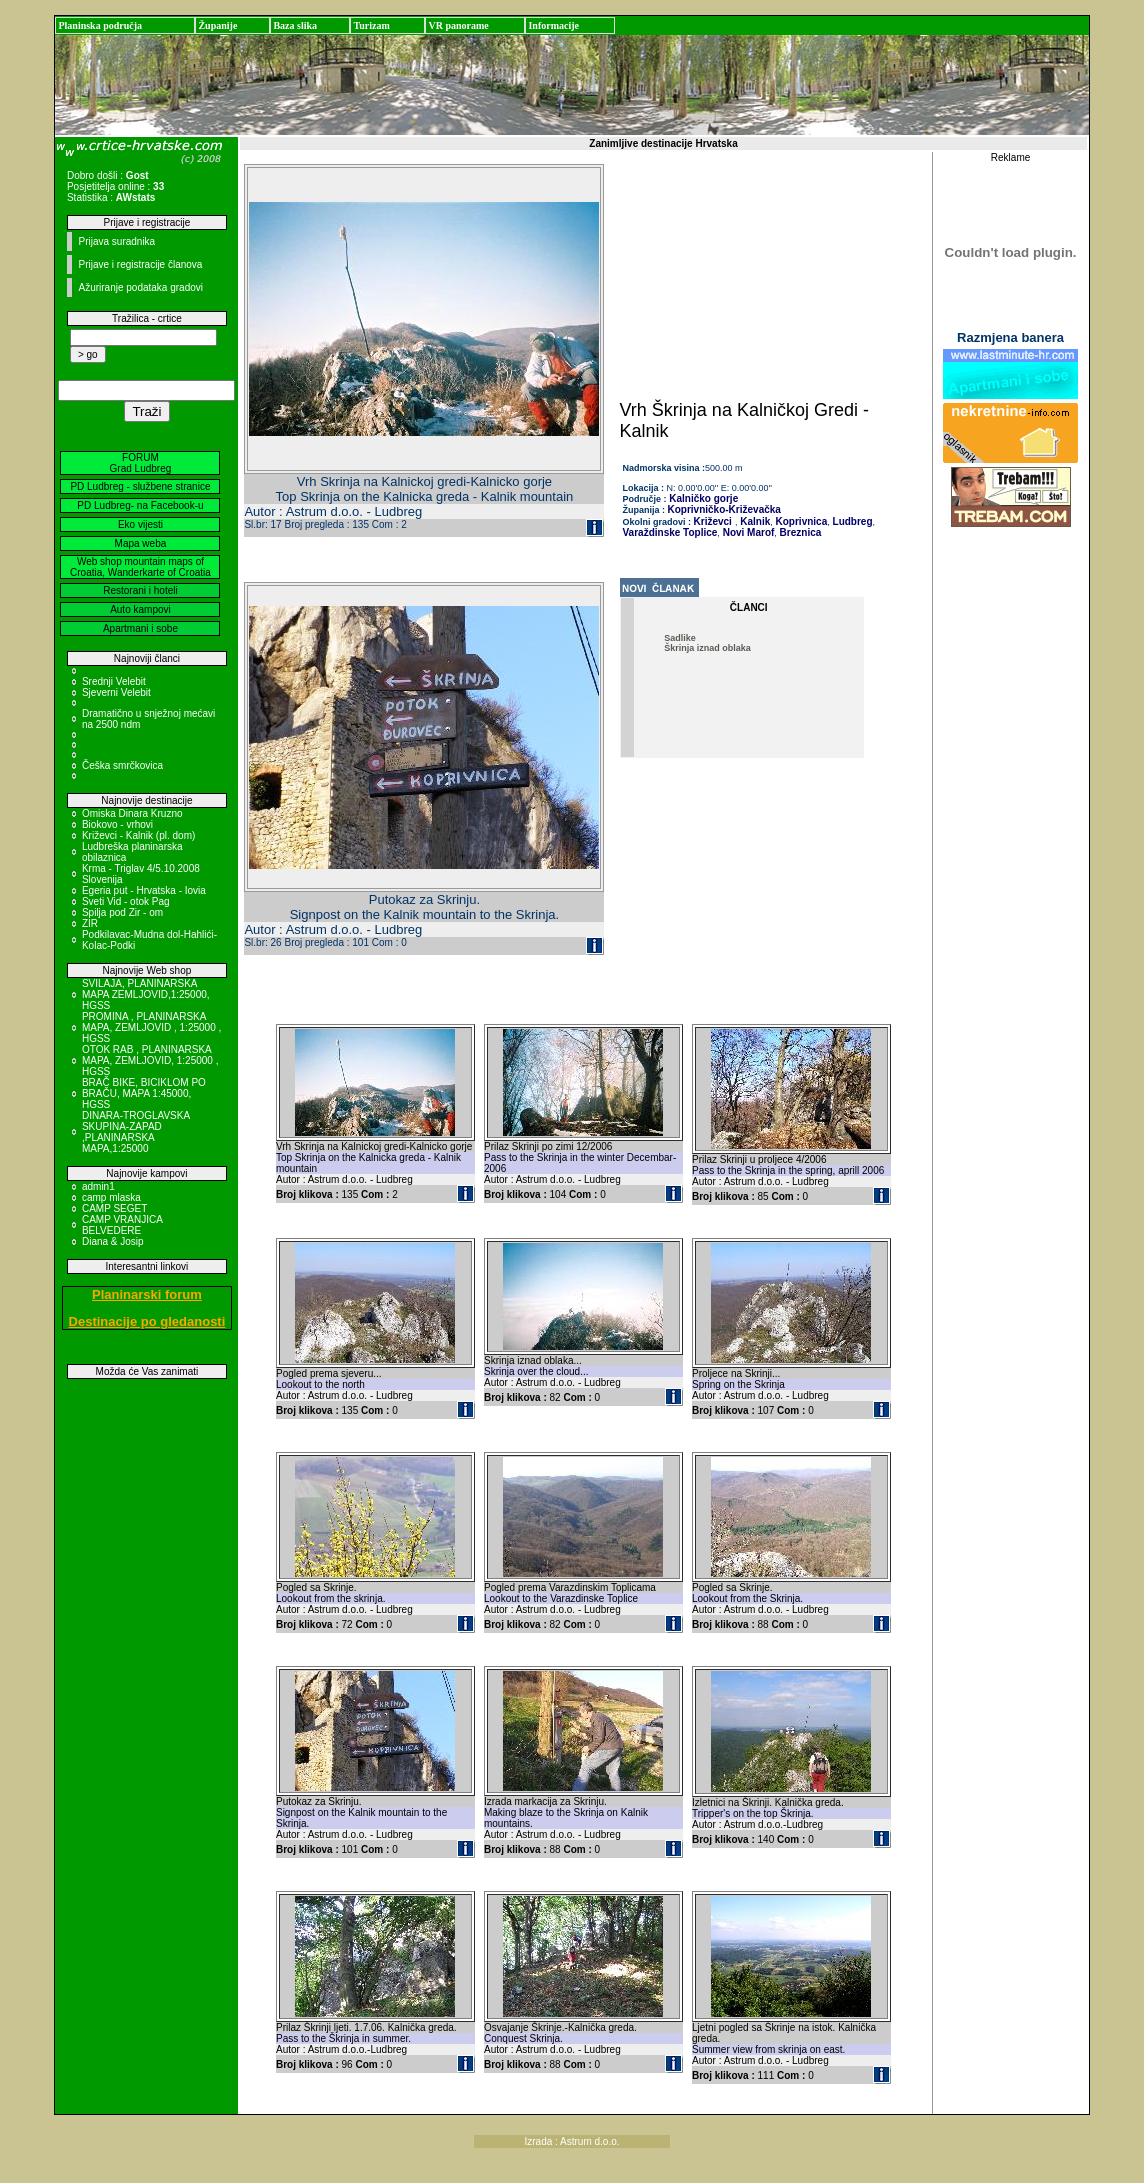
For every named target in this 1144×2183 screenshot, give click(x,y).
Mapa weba (141, 543)
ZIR (90, 923)
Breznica (799, 532)
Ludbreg (851, 521)
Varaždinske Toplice (670, 532)
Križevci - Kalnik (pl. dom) (138, 835)
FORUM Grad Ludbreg (141, 463)
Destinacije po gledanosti (147, 1321)
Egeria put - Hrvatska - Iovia (144, 890)
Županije (217, 25)
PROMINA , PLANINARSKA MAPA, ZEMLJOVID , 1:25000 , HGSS (151, 1027)
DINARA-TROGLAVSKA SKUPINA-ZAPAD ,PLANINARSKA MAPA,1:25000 (136, 1132)
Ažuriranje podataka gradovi (140, 287)
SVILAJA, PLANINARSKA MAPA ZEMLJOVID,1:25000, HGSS (146, 994)
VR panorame (458, 25)
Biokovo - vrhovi (117, 824)
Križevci (713, 521)
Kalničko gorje (703, 498)
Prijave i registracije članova (140, 264)
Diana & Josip (113, 1241)
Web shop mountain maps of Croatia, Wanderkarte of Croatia (140, 567)
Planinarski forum (147, 1294)
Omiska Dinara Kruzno (132, 813)
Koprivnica (800, 521)
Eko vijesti (140, 524)
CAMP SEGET (114, 1208)
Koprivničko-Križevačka (724, 509)
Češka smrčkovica (122, 765)
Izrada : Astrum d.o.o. (571, 2141)
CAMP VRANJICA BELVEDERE (122, 1225)
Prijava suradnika (116, 241)
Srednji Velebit (114, 681)
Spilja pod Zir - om (122, 912)
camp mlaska (111, 1197)
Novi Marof (747, 532)
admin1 (98, 1186)
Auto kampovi (140, 609)
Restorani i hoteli (140, 590)
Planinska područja (100, 25)
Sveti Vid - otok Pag (126, 901)
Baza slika (295, 25)
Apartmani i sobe (140, 628)
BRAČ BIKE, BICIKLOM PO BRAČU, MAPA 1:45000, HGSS (144, 1093)
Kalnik (753, 521)
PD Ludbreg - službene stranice (140, 486)
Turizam (371, 25)
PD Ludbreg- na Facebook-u (140, 505)
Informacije (553, 25)
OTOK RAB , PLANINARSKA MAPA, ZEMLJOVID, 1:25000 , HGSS (150, 1060)
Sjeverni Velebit (116, 692)
